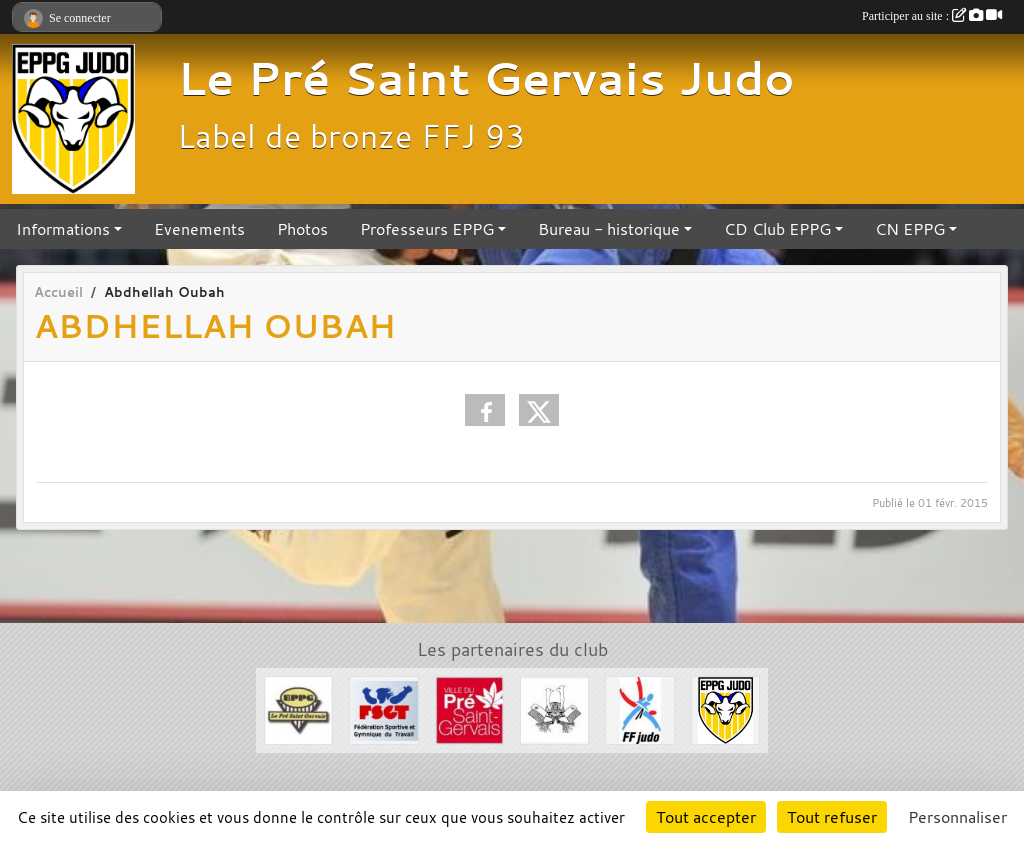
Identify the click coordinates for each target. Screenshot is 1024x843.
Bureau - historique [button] (609, 229)
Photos (302, 229)
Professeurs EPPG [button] (427, 229)
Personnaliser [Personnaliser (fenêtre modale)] (957, 817)
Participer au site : (932, 16)
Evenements (199, 229)
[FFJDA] (639, 709)
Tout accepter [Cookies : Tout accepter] (706, 817)
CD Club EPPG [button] (777, 229)
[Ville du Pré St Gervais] (469, 709)
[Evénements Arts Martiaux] (554, 709)
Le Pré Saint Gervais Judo (486, 78)
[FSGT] (383, 709)
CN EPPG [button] (910, 229)
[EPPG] (298, 709)
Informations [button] (63, 229)
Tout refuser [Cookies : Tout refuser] (832, 817)
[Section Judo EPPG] (725, 709)
